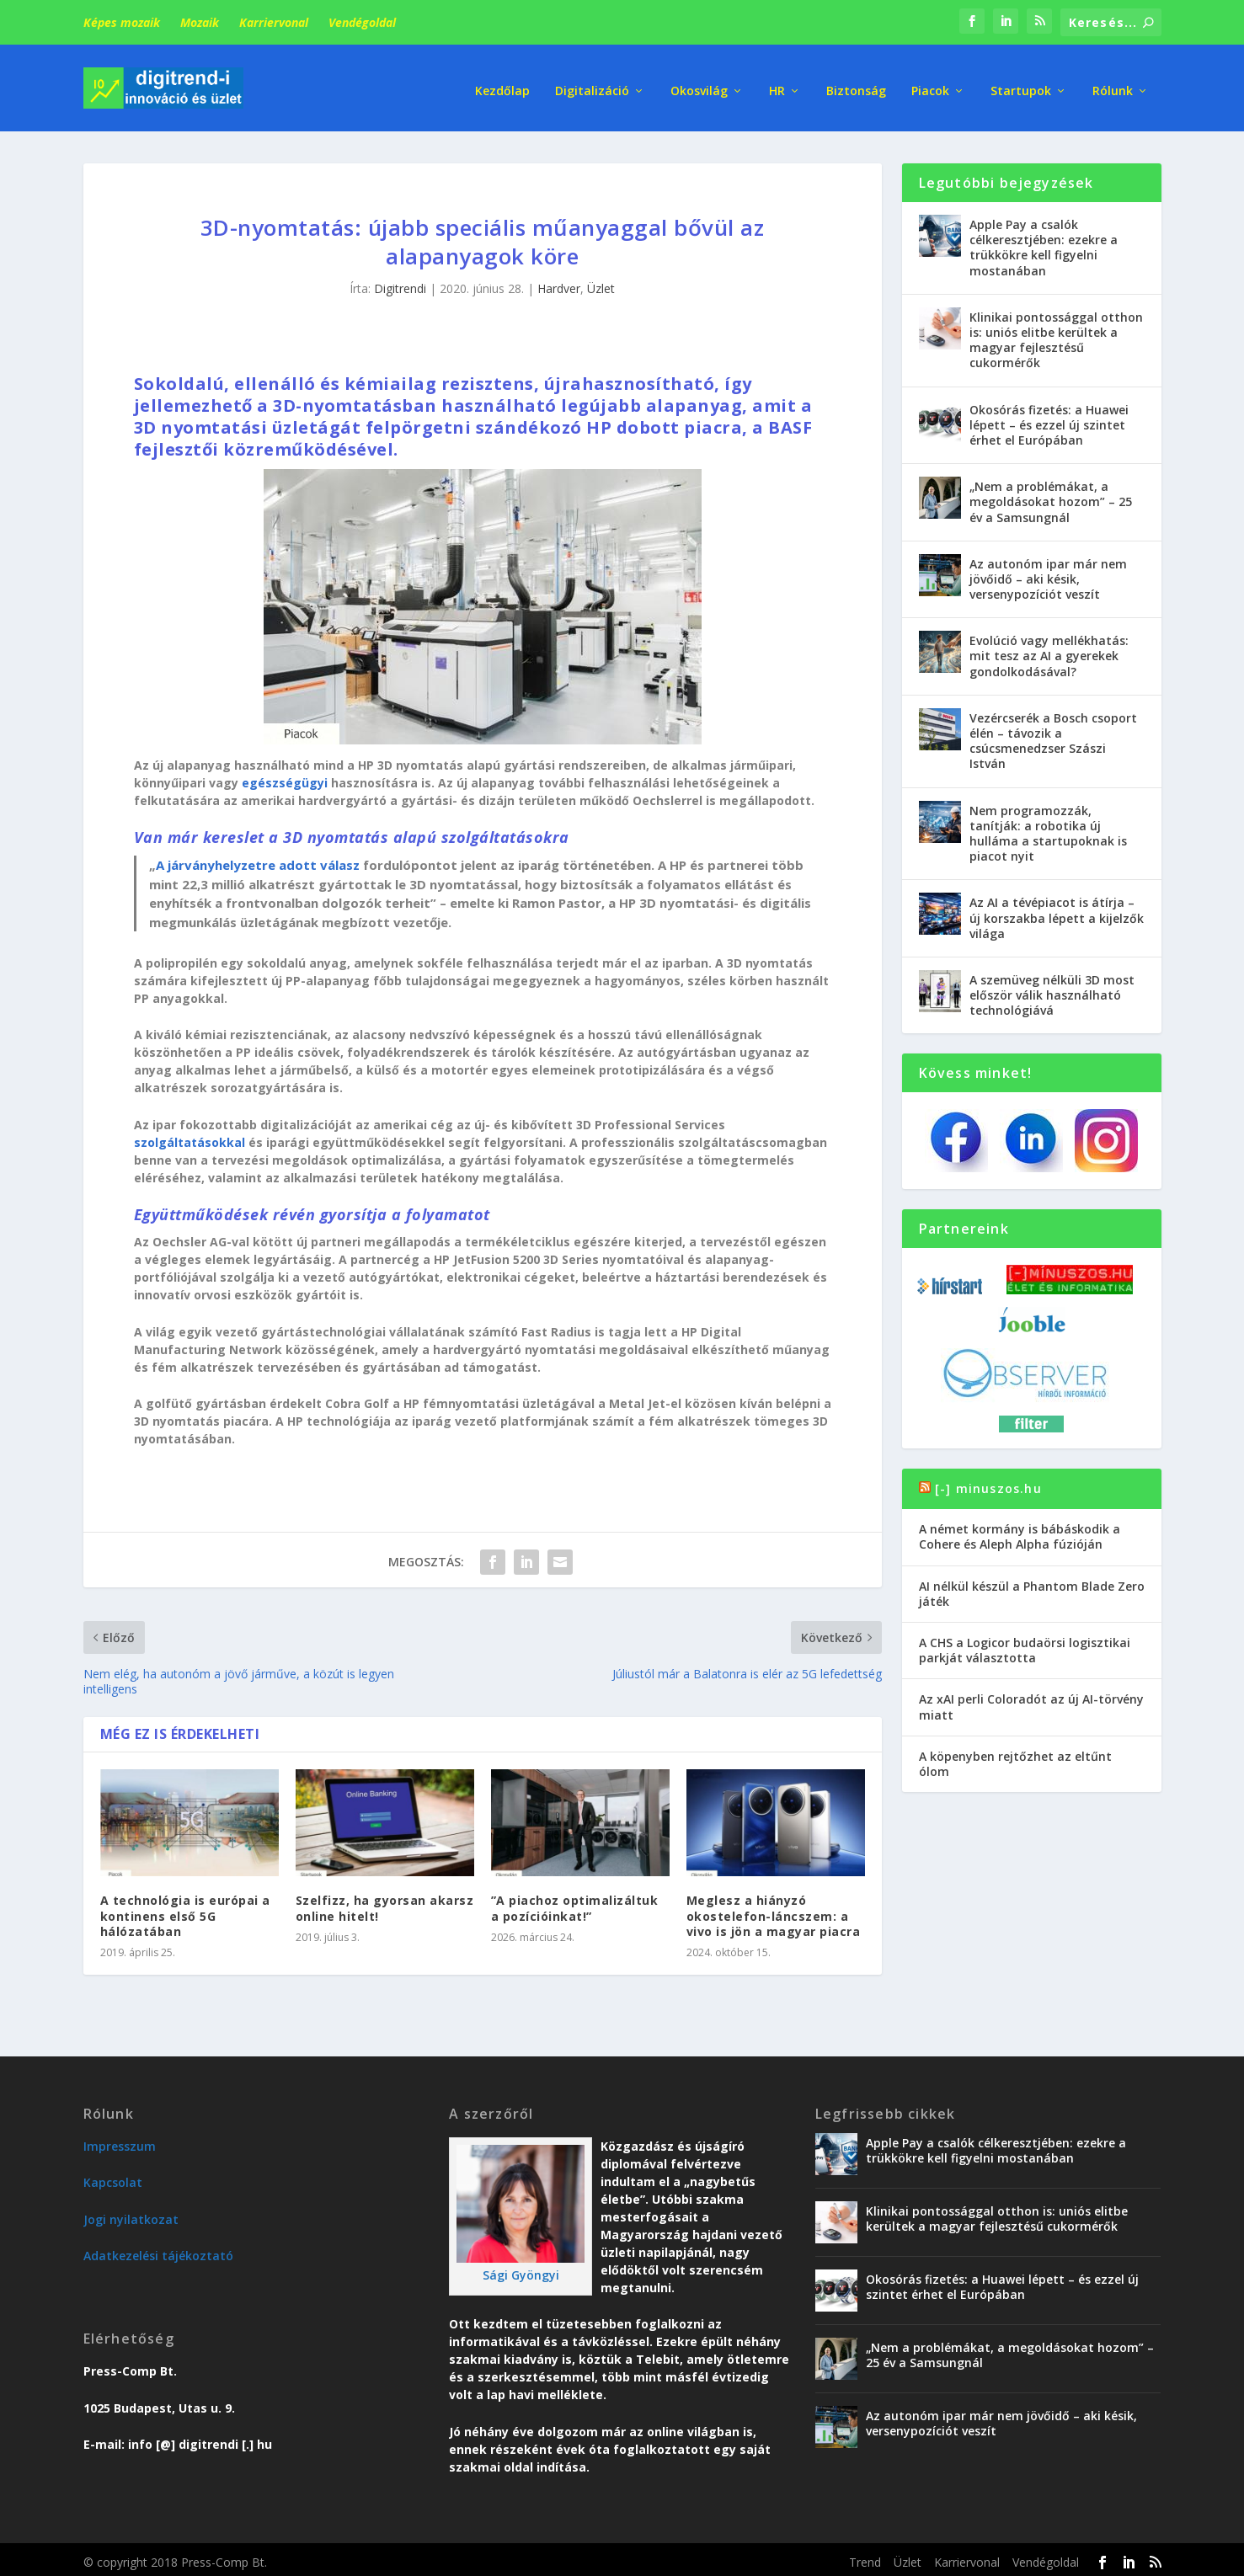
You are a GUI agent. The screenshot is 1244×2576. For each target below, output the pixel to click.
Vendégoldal (362, 22)
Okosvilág (699, 84)
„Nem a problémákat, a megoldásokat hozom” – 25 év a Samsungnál (1050, 495)
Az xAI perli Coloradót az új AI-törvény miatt (1031, 1700)
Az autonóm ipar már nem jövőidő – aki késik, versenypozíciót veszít (1048, 573)
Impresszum (119, 2140)
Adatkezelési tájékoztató (158, 2250)
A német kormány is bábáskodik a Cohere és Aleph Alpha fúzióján (1019, 1530)
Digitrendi (400, 283)
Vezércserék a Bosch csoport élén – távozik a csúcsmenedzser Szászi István (1053, 735)
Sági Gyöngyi (521, 2269)
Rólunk (1112, 84)
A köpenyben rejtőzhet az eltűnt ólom (1015, 1757)
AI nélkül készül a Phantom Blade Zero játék (1032, 1587)
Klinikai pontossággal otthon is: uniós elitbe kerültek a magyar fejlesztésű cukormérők (1056, 334)
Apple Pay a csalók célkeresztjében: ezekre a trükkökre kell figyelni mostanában (1043, 242)
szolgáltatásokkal (189, 1136)
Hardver (558, 283)
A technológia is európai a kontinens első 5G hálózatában (185, 1909)
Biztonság (856, 84)
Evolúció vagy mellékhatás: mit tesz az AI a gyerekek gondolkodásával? (1049, 650)
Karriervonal (273, 22)
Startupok (1020, 84)
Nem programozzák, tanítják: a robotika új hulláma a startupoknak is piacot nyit (1048, 827)
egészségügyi (285, 777)
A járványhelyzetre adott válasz (258, 859)
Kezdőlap (502, 84)
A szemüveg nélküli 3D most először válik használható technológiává (1052, 989)
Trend (865, 2556)
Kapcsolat (112, 2176)
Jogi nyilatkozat (131, 2213)
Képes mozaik (121, 22)
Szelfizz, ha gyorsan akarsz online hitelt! (385, 1901)
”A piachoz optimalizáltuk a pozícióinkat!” (575, 1901)
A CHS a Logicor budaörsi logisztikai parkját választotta (1024, 1644)
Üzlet (601, 283)
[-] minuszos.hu (988, 1483)
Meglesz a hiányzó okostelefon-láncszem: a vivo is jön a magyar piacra (773, 1909)
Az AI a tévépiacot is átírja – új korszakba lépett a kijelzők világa (1056, 911)
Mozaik (199, 22)
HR (777, 84)
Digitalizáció (592, 84)
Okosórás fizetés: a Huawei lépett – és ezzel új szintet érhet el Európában (1049, 418)
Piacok (930, 84)
